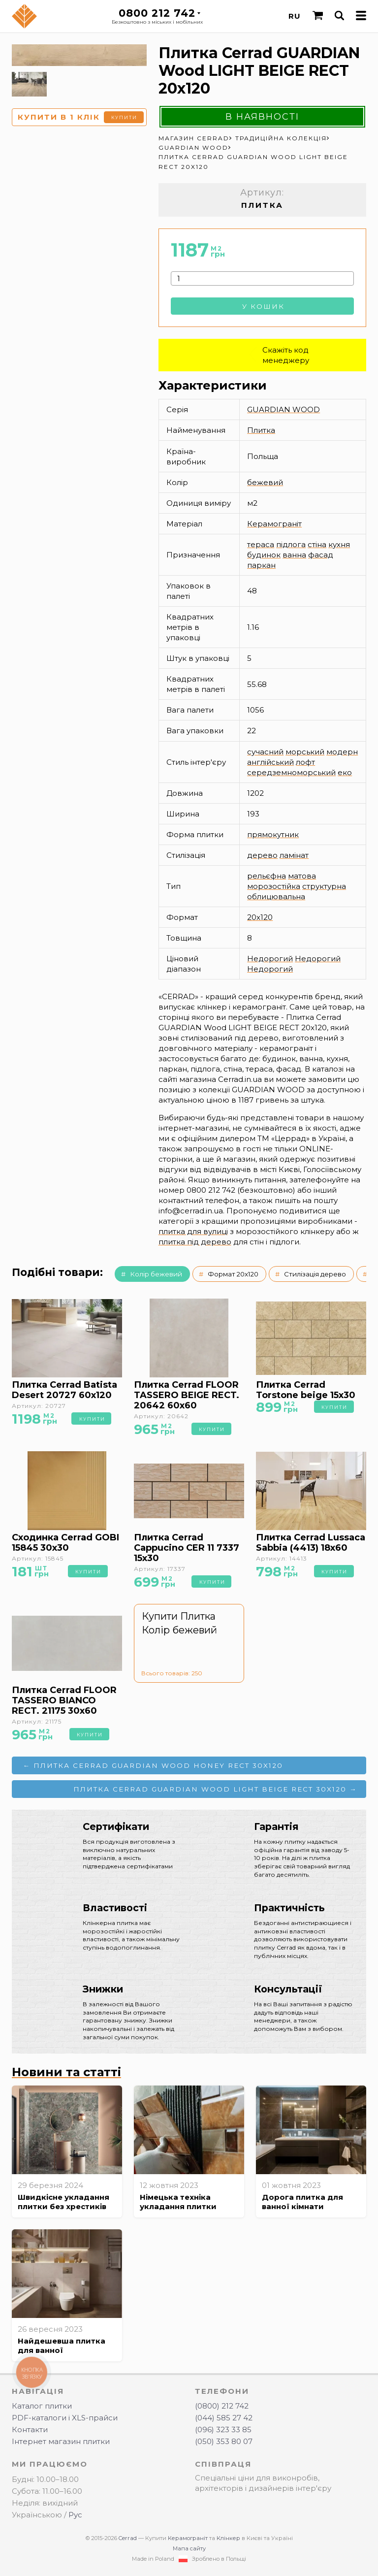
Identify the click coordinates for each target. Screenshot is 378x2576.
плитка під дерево (194, 1241)
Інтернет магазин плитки (61, 2441)
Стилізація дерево (315, 1274)
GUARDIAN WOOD (283, 409)
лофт (305, 762)
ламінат (294, 855)
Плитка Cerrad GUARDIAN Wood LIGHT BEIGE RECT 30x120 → (215, 1789)
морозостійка (273, 886)
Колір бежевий (156, 1274)
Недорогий (270, 958)
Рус (75, 2514)
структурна (324, 886)
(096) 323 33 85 (223, 2429)
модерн (342, 751)
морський (304, 751)
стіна (317, 544)
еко (345, 772)
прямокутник (273, 834)
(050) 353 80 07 (223, 2441)
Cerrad (128, 2538)
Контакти (30, 2429)
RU (294, 16)
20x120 (260, 917)
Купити (124, 117)
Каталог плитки (42, 2406)
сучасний (265, 751)
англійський (270, 762)
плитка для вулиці (193, 1231)
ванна (294, 554)
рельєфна (266, 875)
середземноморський (291, 772)
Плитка (261, 430)
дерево (262, 855)
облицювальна (276, 896)
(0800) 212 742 (222, 2406)
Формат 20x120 (233, 1274)
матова (302, 875)
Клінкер (228, 2538)
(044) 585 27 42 (223, 2417)
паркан (261, 565)
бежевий (265, 482)
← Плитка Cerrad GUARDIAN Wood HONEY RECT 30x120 (153, 1765)
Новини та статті (66, 2072)
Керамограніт (274, 523)
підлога (291, 544)
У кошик (263, 306)
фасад (320, 554)
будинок (264, 554)
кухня (339, 544)
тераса (260, 544)
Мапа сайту (189, 2548)
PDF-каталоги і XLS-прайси (65, 2417)
